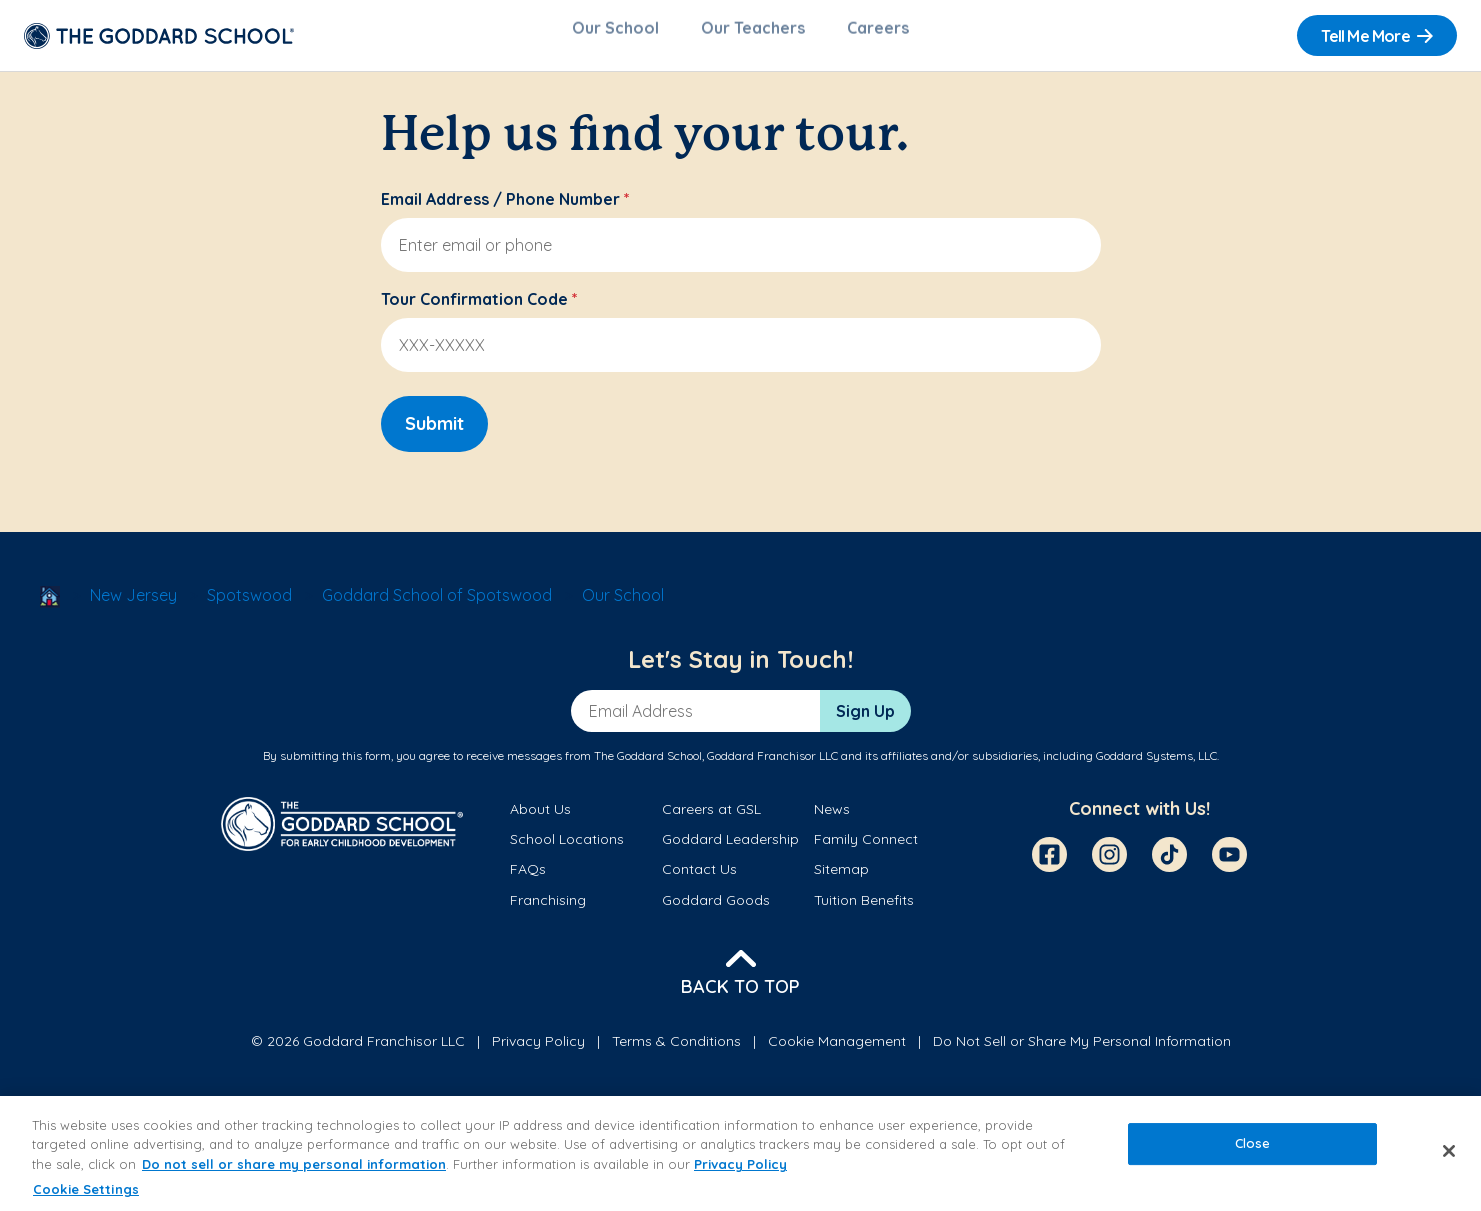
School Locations (567, 849)
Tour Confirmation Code (479, 309)
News (832, 819)
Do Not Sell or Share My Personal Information (1082, 1051)
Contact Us (699, 879)
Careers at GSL (711, 819)
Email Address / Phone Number (505, 209)
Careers (878, 36)
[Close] (1449, 1151)
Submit (434, 433)
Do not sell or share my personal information (294, 1164)
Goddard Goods (716, 910)
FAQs (528, 879)
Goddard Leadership (730, 849)
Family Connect (866, 849)
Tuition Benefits (864, 910)
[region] (740, 1153)
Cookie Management (837, 1051)
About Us (540, 819)
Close (1253, 1143)
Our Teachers (753, 36)
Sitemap (841, 879)
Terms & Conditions (676, 1051)
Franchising (548, 910)
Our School (615, 36)
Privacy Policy (538, 1051)
